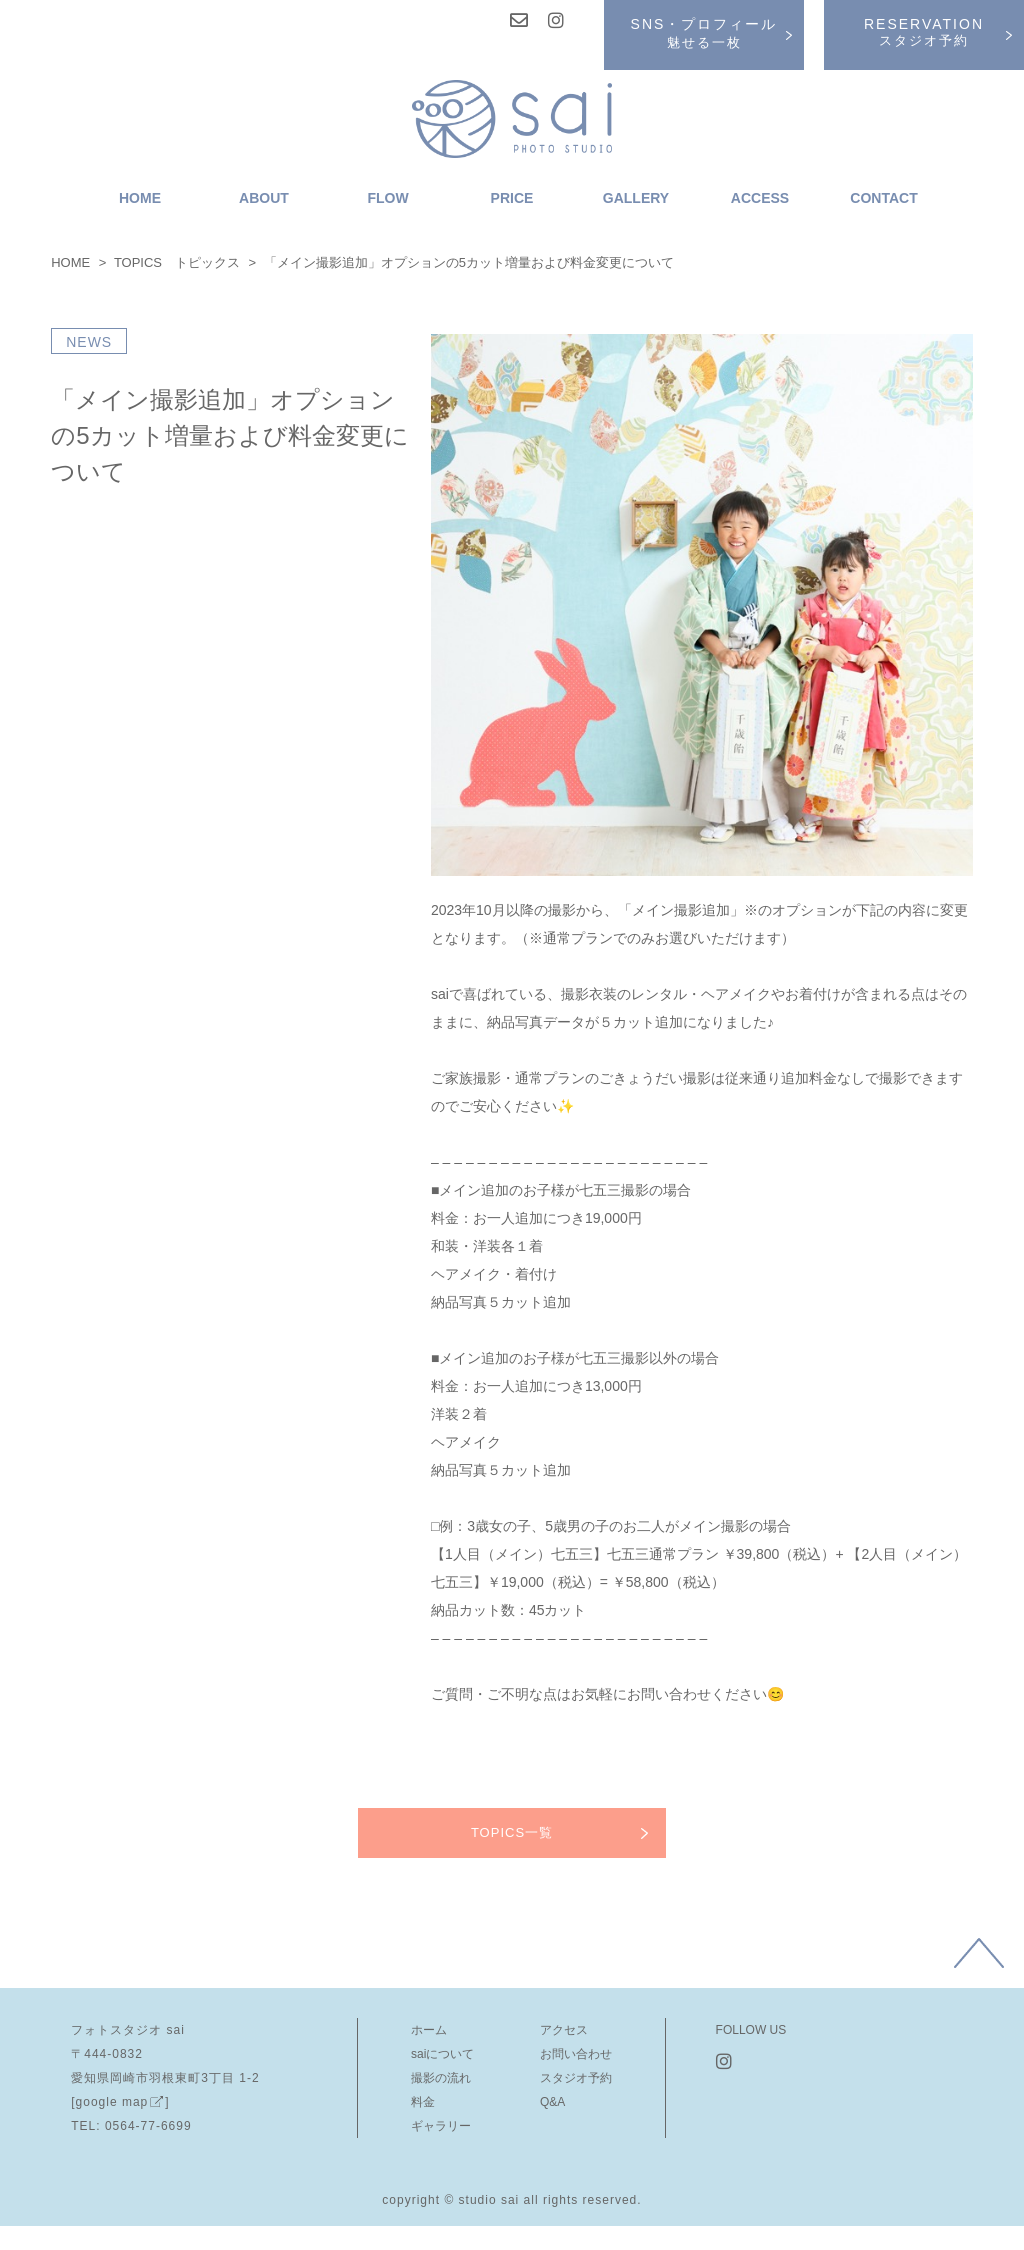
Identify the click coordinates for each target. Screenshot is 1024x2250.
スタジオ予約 (576, 2078)
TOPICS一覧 (512, 1832)
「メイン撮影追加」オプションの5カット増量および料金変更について (229, 435)
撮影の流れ (441, 2078)
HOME (70, 262)
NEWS (89, 342)
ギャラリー (441, 2126)
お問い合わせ (576, 2054)
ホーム (429, 2030)
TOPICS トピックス (177, 262)
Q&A (552, 2102)
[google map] (120, 2102)
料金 (423, 2102)
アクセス (564, 2030)
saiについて (442, 2054)
